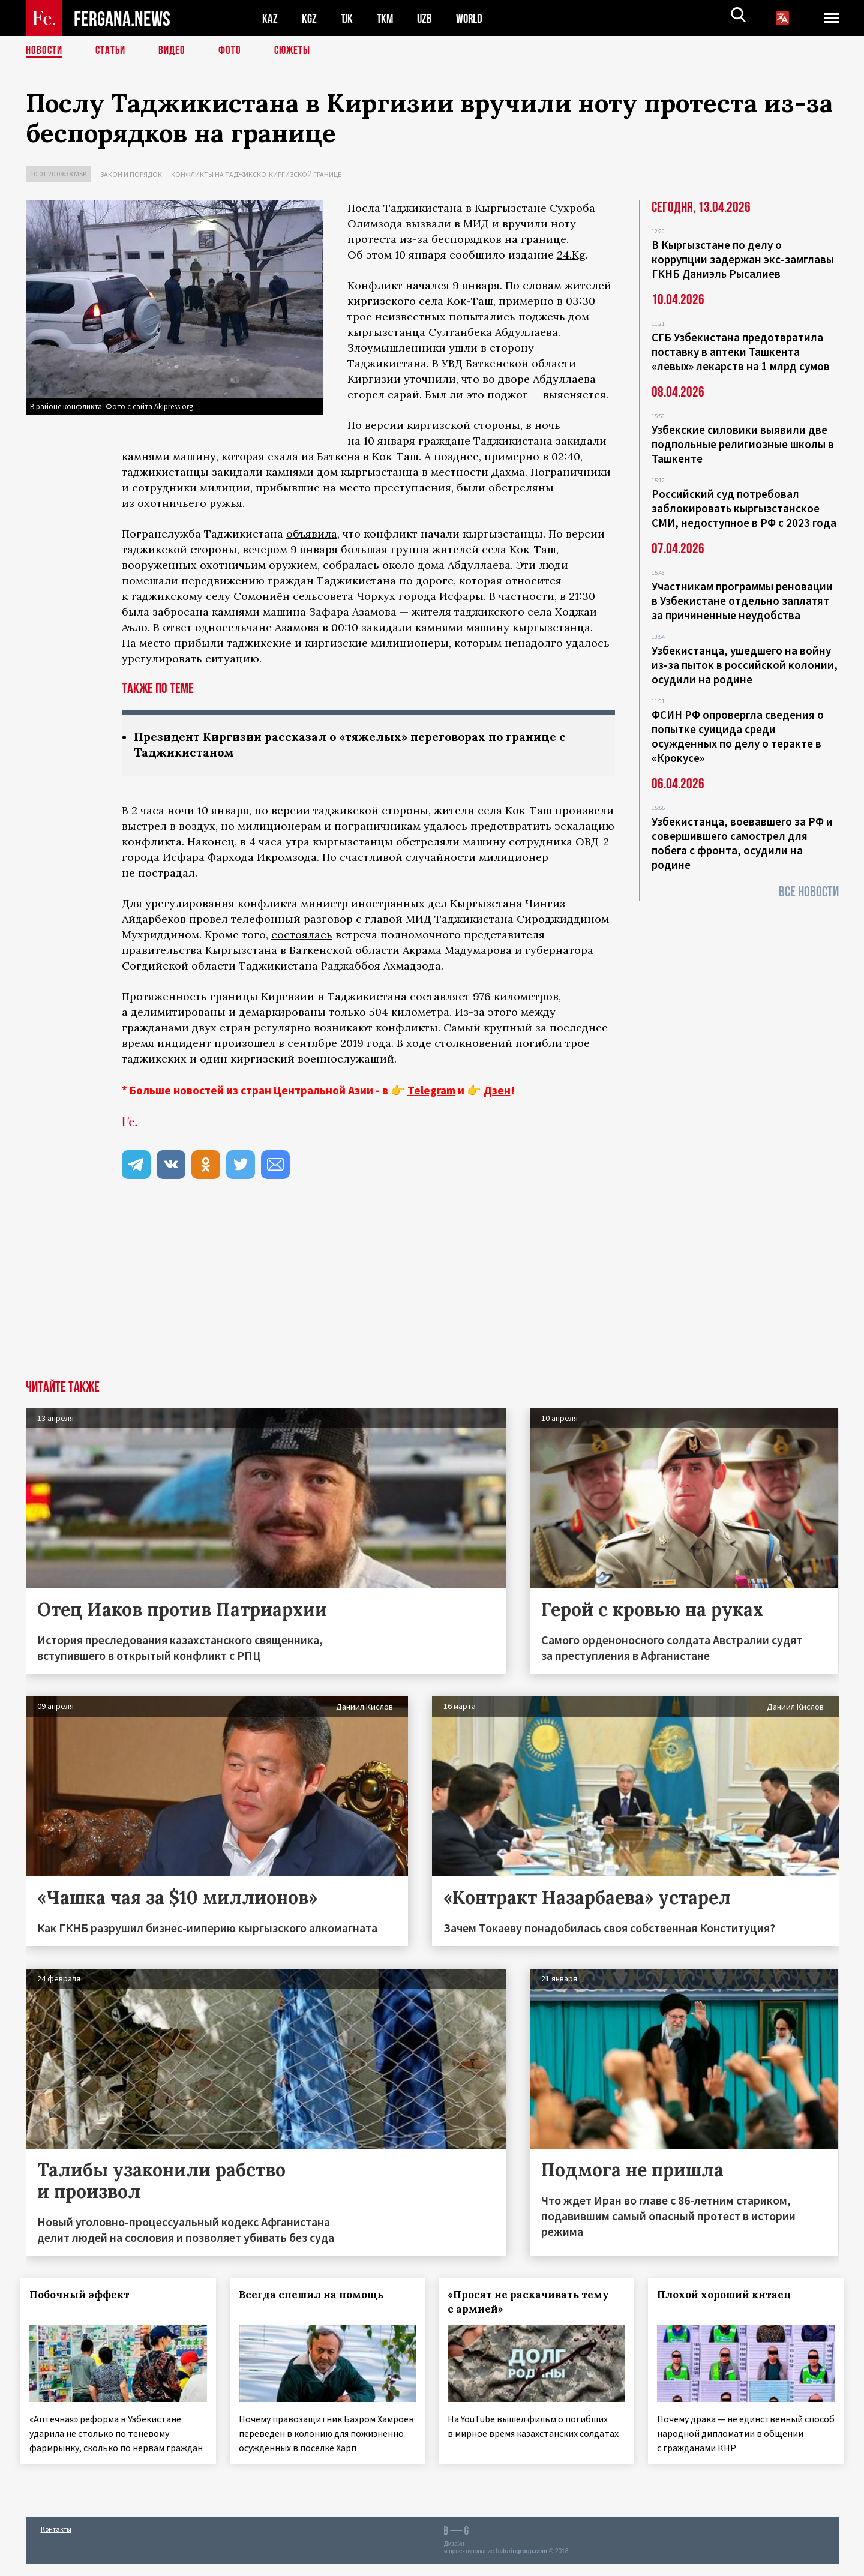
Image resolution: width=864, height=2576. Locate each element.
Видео (176, 51)
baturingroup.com (521, 2563)
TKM (387, 18)
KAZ (270, 18)
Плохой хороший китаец (729, 2295)
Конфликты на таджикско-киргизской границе (256, 174)
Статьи (113, 51)
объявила (311, 534)
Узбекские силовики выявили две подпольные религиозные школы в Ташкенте (743, 444)
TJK (348, 18)
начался (427, 285)
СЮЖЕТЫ (299, 51)
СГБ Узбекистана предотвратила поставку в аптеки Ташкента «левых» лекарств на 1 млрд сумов (741, 351)
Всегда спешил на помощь (316, 2295)
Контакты (56, 2540)
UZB (428, 18)
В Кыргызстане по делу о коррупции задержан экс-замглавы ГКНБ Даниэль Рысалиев (743, 259)
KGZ (309, 18)
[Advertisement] (432, 1291)
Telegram (431, 1091)
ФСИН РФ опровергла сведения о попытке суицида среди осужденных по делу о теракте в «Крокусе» (738, 736)
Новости (45, 51)
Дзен (497, 1091)
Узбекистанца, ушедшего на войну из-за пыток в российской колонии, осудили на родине (745, 664)
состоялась (301, 936)
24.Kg (571, 255)
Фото (235, 51)
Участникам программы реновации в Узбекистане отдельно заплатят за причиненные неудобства (742, 600)
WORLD (473, 18)
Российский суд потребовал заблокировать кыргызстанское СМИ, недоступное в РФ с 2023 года (744, 508)
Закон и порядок (131, 174)
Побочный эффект (85, 2295)
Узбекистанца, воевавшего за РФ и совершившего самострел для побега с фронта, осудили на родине (742, 843)
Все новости (809, 892)
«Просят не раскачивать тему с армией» (533, 2303)
